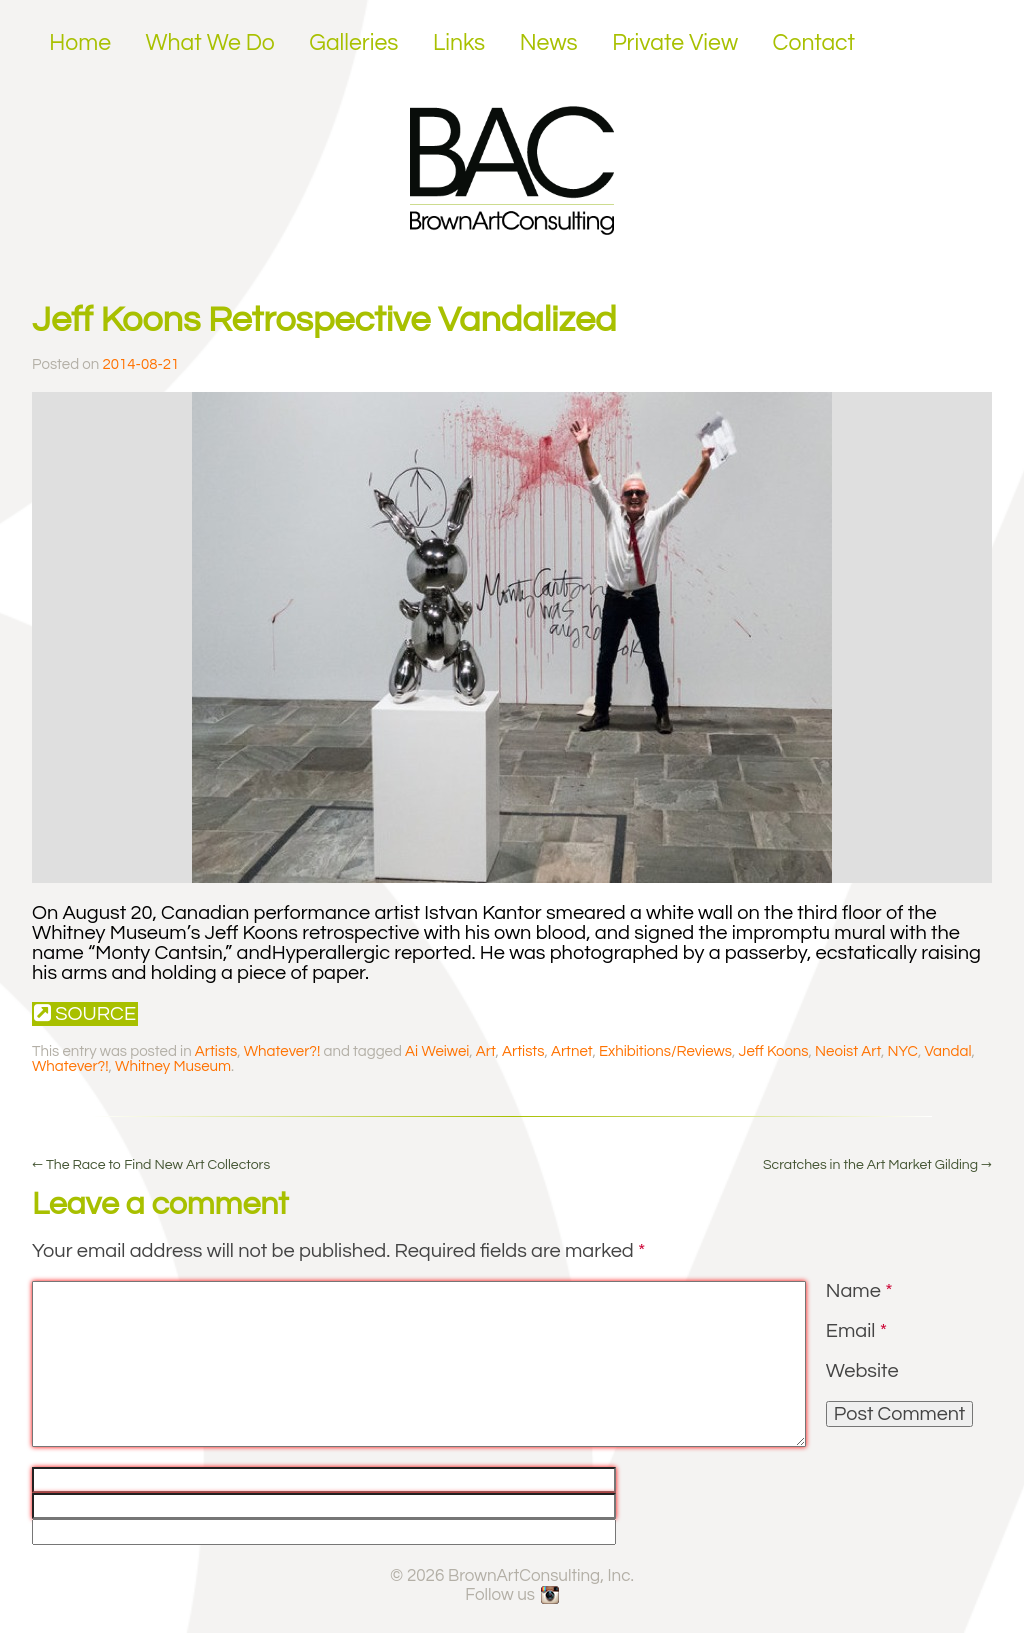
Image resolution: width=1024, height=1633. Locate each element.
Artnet (571, 1051)
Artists (216, 1051)
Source (85, 1013)
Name (859, 1291)
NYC (903, 1051)
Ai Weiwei (437, 1051)
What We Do (210, 43)
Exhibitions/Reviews (665, 1051)
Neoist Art (848, 1051)
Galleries (353, 43)
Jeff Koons (773, 1051)
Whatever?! (282, 1051)
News (549, 43)
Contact (814, 43)
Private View (675, 43)
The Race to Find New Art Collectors (151, 1165)
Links (459, 43)
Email (856, 1331)
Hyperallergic (331, 953)
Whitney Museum (173, 1066)
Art (486, 1051)
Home (80, 43)
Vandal (947, 1051)
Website (862, 1371)
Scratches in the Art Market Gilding (877, 1165)
